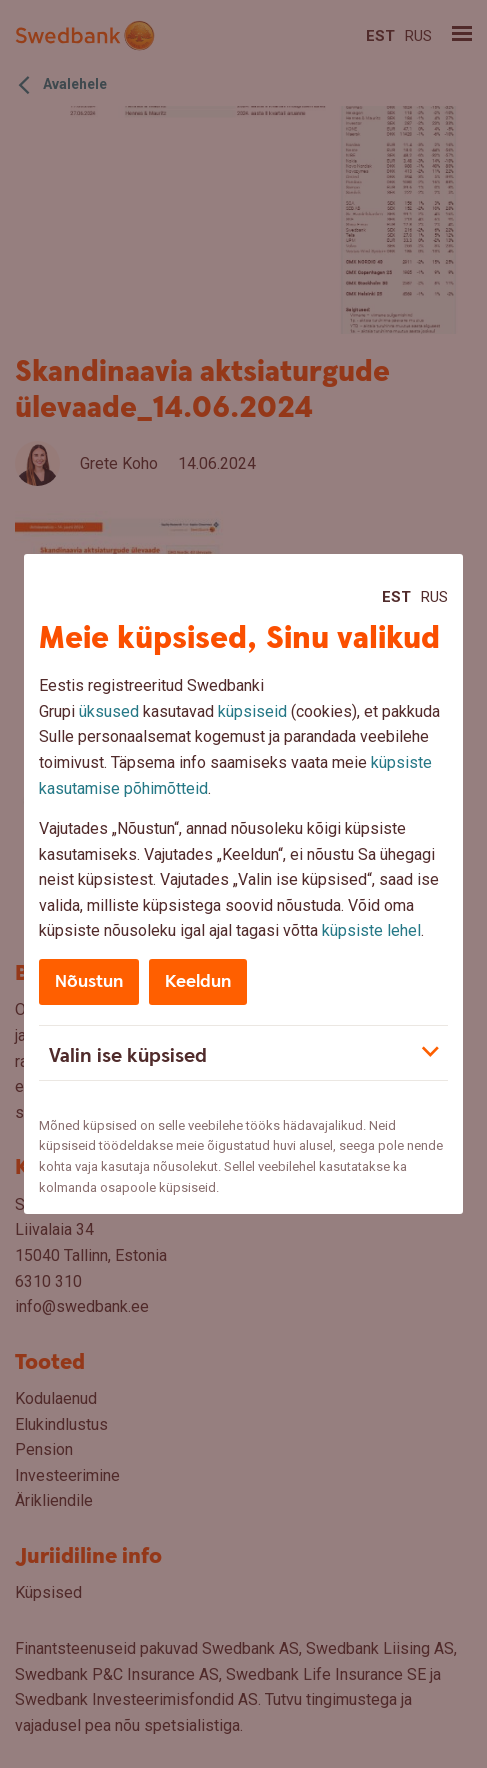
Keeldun (198, 981)
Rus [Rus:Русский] (434, 597)
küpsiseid (252, 711)
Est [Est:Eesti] (396, 597)
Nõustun (89, 981)
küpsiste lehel (371, 930)
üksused (109, 711)
